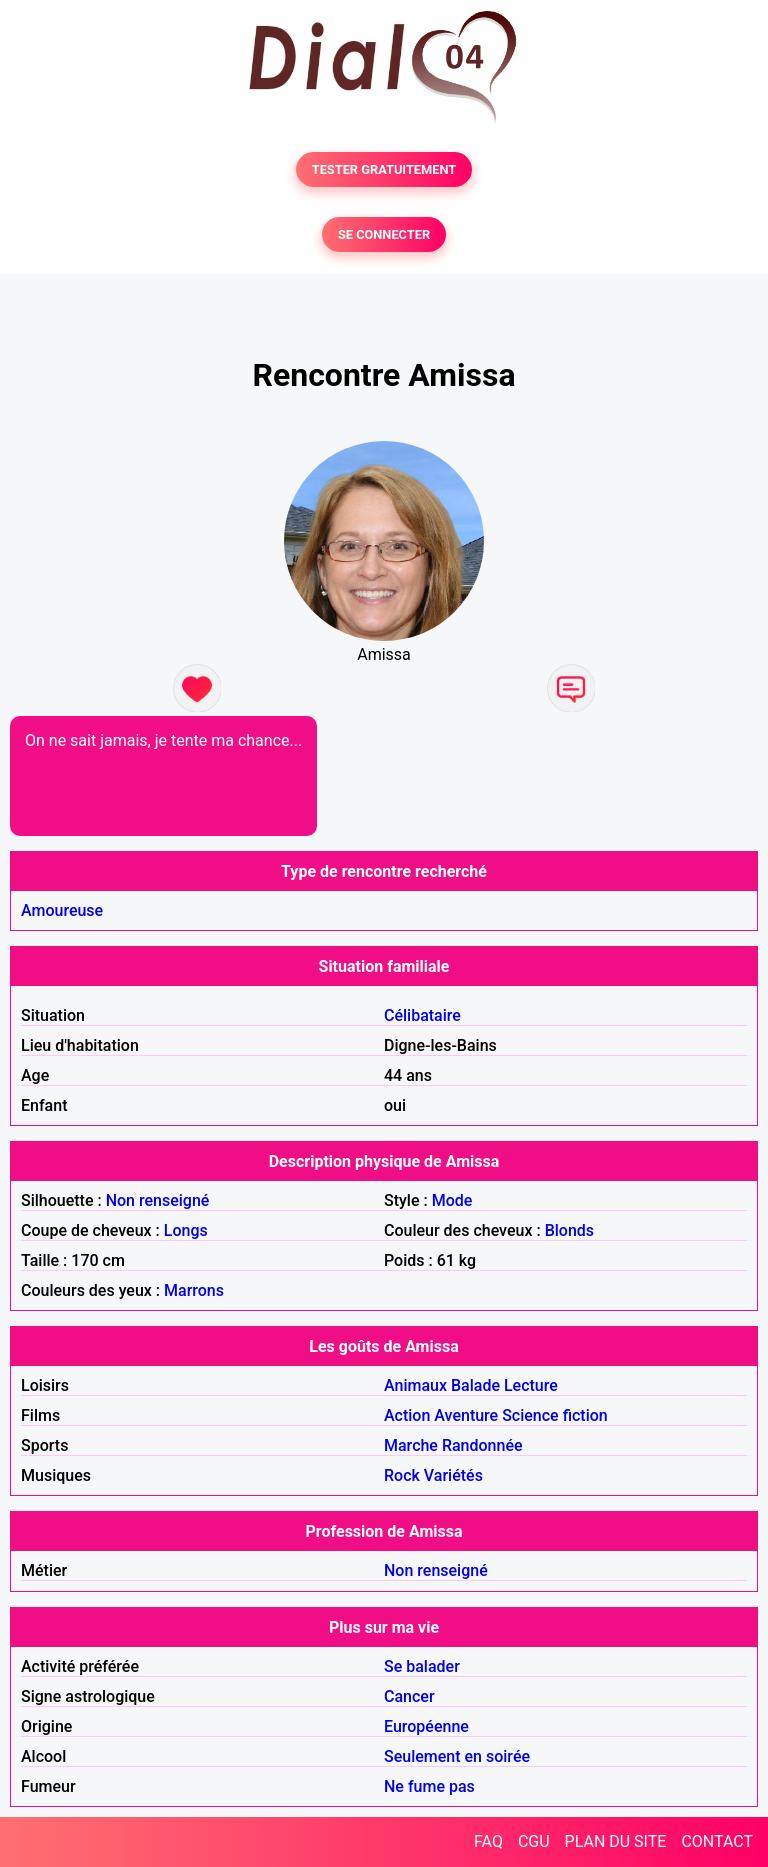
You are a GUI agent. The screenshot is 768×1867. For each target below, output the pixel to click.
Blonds (569, 1230)
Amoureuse (62, 910)
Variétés (453, 1475)
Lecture (531, 1385)
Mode (452, 1200)
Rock (402, 1475)
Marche (411, 1445)
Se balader (422, 1666)
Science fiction (555, 1415)
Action (407, 1415)
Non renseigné (158, 1200)
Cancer (409, 1696)
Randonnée (482, 1445)
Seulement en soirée (457, 1756)
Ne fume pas (429, 1786)
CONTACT (717, 1841)
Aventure (466, 1415)
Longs (186, 1230)
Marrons (194, 1290)
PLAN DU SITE (616, 1841)
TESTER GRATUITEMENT (384, 169)
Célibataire (422, 1015)
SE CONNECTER (384, 234)
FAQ (488, 1841)
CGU (534, 1841)
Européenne (426, 1726)
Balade (475, 1385)
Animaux (415, 1385)
